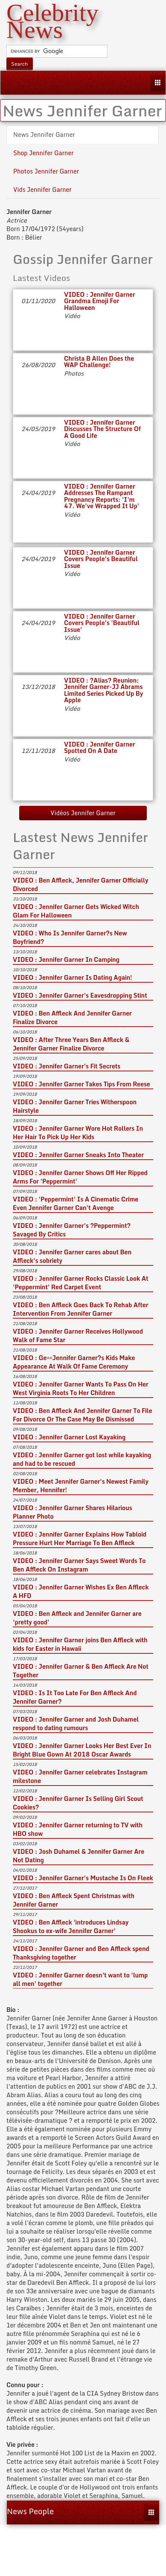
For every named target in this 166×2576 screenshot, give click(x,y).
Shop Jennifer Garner (43, 153)
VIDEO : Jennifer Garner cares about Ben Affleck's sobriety (72, 1256)
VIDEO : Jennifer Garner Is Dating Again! (72, 977)
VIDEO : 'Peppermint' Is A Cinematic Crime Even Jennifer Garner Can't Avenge (75, 1203)
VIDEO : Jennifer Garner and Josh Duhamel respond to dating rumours (76, 1723)
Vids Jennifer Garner (42, 189)
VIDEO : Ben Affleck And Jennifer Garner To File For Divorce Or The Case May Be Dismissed (82, 1415)
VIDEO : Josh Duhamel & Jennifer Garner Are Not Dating (78, 1856)
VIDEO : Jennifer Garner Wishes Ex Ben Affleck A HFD (81, 1591)
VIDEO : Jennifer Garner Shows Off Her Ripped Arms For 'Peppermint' (80, 1177)
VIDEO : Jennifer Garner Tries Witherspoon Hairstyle (75, 1106)
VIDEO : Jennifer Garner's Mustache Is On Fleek (83, 1878)
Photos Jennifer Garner (46, 171)
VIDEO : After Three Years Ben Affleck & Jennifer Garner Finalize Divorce (71, 1044)
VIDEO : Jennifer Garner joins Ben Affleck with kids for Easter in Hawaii (80, 1644)
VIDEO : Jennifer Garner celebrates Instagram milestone (80, 1776)
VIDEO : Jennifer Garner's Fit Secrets (66, 1066)
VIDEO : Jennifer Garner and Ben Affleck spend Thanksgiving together (81, 1953)
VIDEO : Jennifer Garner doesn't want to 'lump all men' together (80, 1979)
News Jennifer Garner (44, 134)
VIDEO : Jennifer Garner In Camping (66, 959)
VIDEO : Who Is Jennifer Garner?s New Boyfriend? (70, 937)
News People (30, 2511)
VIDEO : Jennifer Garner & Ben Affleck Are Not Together (81, 1670)
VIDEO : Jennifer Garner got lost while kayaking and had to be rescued (82, 1459)
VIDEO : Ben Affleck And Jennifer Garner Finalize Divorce (72, 1017)
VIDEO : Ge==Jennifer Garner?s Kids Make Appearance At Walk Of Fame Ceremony (74, 1362)
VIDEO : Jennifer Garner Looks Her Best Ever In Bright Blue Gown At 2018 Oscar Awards (82, 1750)
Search (19, 64)
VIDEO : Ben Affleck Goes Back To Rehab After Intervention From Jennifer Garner (80, 1309)
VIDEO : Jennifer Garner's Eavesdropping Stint (80, 995)
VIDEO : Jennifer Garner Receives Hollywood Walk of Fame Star (78, 1335)
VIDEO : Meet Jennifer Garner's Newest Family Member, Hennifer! (81, 1485)
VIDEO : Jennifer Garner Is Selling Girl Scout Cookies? (78, 1803)
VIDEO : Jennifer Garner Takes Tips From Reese (81, 1084)
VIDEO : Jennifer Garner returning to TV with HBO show (78, 1829)
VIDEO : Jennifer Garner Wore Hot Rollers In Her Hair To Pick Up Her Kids (78, 1132)
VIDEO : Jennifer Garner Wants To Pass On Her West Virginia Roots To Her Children (81, 1388)
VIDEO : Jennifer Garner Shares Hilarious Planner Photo (72, 1512)
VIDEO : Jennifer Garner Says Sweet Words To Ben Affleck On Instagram (79, 1565)
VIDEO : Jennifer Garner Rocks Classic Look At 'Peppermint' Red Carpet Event (81, 1283)
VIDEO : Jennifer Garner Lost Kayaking (69, 1437)
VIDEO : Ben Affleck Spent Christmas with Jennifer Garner (73, 1900)
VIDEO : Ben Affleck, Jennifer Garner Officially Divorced (80, 884)
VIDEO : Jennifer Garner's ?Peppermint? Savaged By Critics (72, 1230)
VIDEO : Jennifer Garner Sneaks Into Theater (78, 1155)
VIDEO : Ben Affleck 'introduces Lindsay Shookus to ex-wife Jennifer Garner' (70, 1926)
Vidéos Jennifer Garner (83, 813)
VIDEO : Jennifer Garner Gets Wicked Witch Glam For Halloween (76, 911)
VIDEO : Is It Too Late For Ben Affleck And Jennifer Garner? (75, 1697)
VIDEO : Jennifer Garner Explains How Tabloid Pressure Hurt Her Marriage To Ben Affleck (79, 1538)
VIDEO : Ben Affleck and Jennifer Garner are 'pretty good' (77, 1618)
